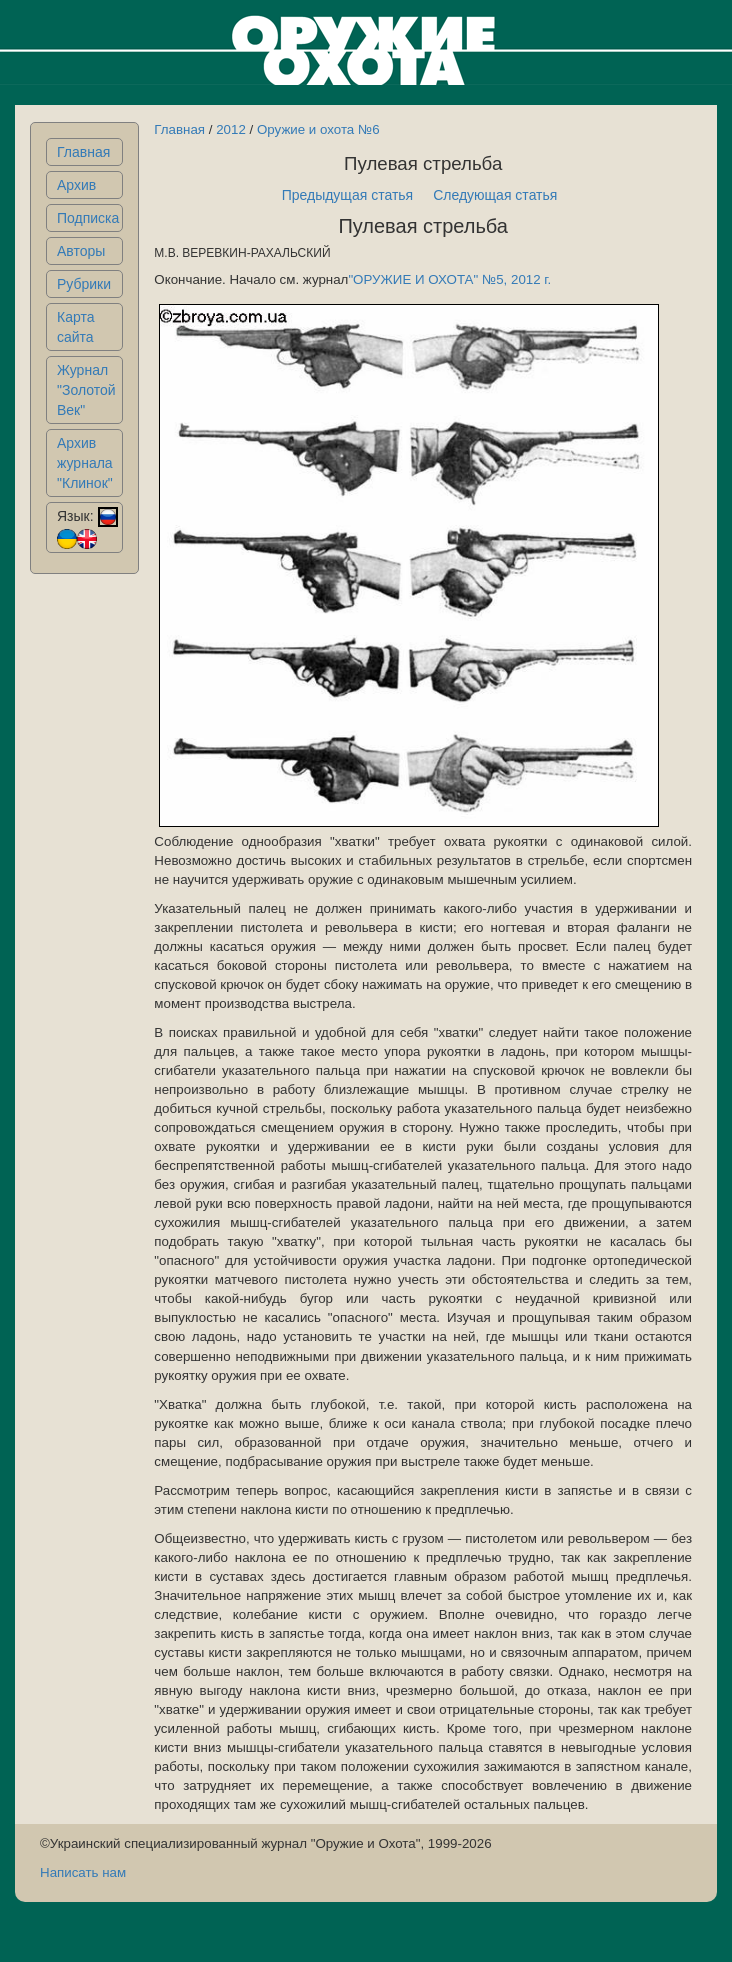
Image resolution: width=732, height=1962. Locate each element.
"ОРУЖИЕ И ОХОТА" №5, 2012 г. (449, 279)
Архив (76, 185)
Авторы (81, 251)
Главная (83, 152)
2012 (231, 129)
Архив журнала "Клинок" (85, 463)
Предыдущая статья (348, 195)
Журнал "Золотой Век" (86, 390)
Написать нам (83, 1872)
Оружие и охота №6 (318, 129)
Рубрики (84, 284)
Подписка (88, 218)
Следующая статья (495, 195)
